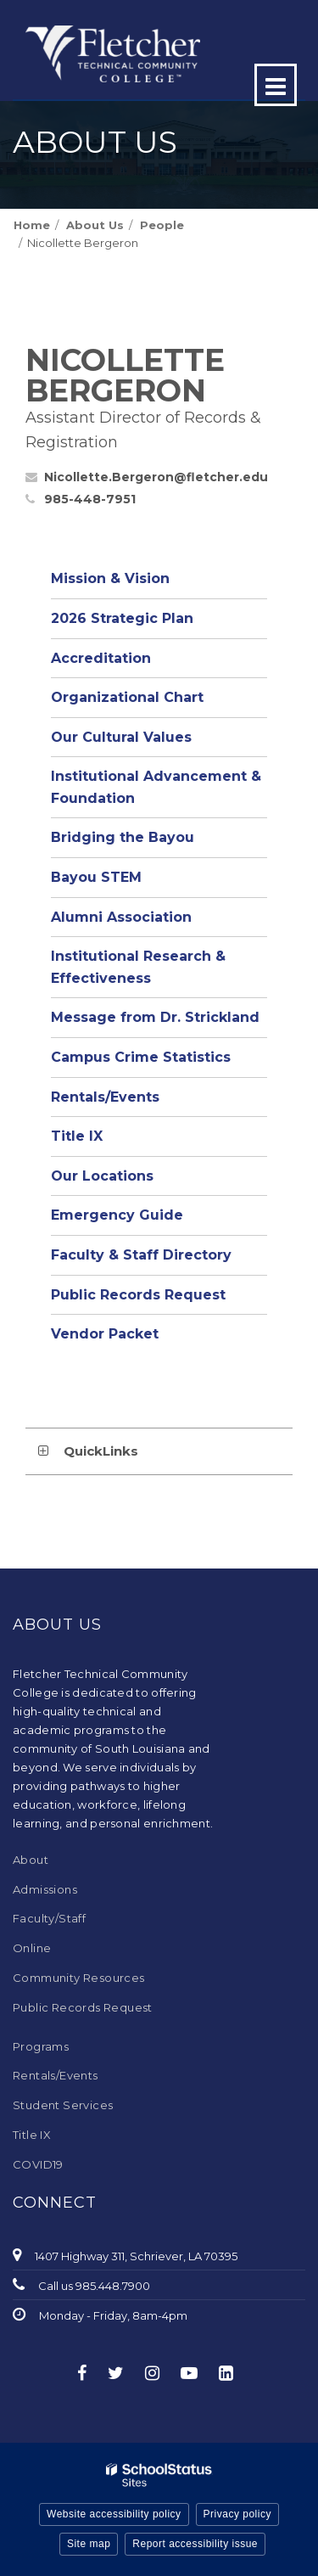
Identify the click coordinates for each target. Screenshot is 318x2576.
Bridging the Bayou (122, 837)
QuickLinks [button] (101, 1451)
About (30, 1859)
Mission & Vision (110, 578)
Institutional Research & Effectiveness (138, 967)
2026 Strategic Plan (122, 618)
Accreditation (101, 658)
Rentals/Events (105, 1097)
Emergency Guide (117, 1215)
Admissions (45, 1889)
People (162, 225)
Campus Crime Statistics (141, 1057)
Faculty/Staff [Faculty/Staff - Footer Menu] (49, 1918)
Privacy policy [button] (237, 2514)
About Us (95, 225)
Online (32, 1948)
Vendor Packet (105, 1334)
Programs (41, 2046)
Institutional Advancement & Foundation (156, 787)
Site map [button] (88, 2544)
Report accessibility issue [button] (195, 2544)
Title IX (77, 1136)
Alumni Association (121, 917)
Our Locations (102, 1176)
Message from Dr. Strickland (155, 1017)
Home (32, 225)
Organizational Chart (158, 701)
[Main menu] (275, 85)
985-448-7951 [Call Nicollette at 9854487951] (90, 499)
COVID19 (38, 2164)
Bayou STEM (96, 877)
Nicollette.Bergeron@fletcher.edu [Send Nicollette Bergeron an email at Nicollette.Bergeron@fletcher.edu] (156, 477)
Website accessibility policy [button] (114, 2514)
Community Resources (79, 1977)
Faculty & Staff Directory (141, 1255)
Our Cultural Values (121, 737)
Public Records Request (138, 1295)
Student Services (63, 2105)
